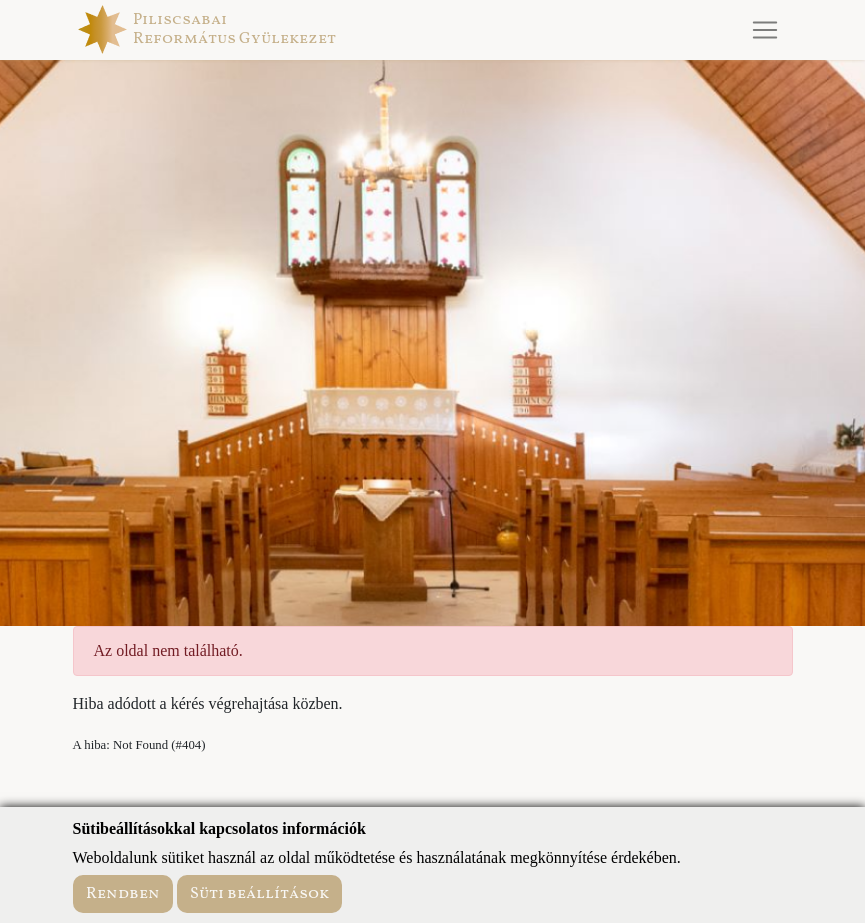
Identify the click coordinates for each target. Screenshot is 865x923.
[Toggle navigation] (765, 30)
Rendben (123, 894)
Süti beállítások (259, 894)
